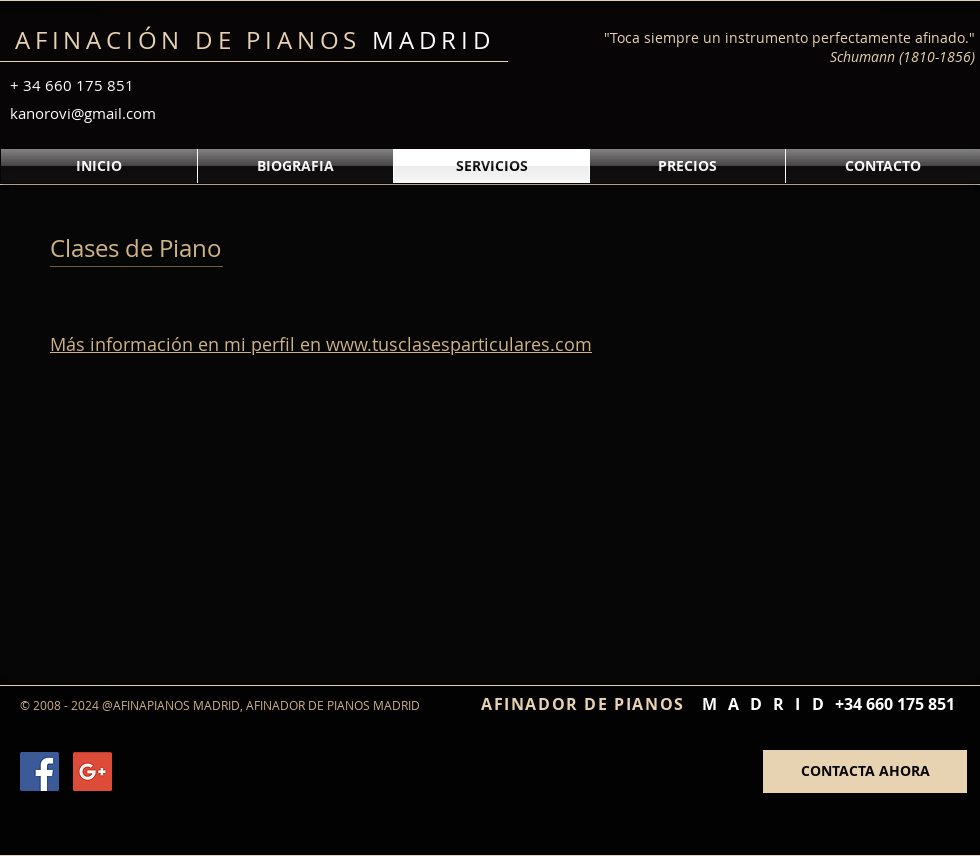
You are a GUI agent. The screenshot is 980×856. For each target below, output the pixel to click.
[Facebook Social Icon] (39, 771)
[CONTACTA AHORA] (865, 771)
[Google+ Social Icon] (92, 771)
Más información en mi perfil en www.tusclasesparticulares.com (321, 344)
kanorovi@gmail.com (83, 113)
